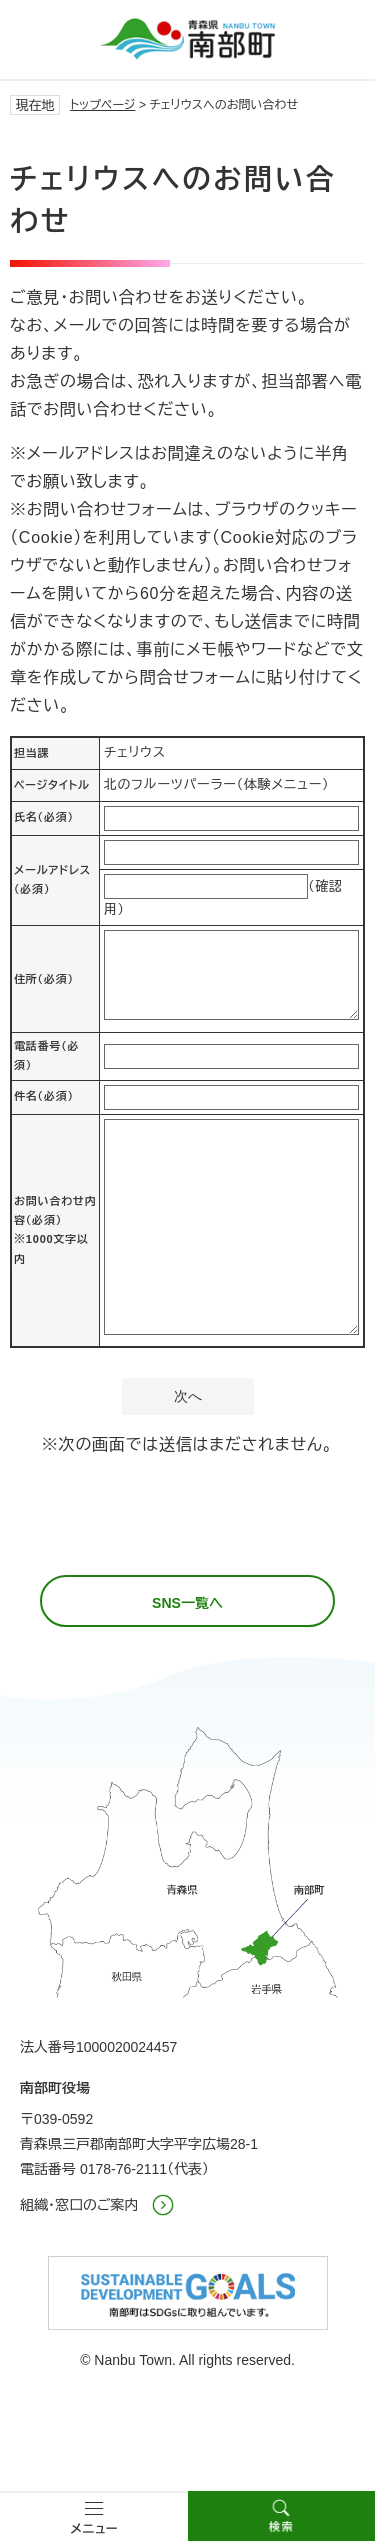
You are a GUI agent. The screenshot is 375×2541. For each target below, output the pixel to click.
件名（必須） (44, 1096)
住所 (44, 979)
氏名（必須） (44, 817)
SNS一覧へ (187, 1603)
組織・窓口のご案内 (79, 2205)
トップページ (103, 105)
